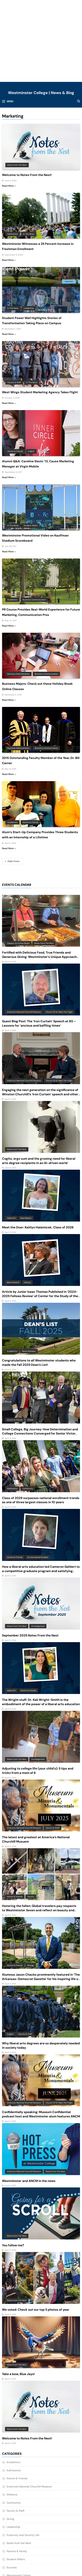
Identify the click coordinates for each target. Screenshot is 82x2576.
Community (27, 1427)
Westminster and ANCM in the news (28, 2119)
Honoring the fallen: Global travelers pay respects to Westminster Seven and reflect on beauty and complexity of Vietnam (39, 1849)
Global (30, 1358)
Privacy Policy (34, 2546)
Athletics (12, 2433)
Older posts (14, 799)
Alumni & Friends (15, 390)
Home (17, 2546)
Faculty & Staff (14, 321)
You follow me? (13, 2184)
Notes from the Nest (17, 103)
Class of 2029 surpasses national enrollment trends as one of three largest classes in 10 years (40, 1439)
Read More (9, 124)
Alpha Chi (11, 1156)
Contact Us (56, 2551)
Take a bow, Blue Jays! (18, 2313)
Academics (12, 538)
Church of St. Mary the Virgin (59, 950)
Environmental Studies (37, 1496)
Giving (10, 2457)
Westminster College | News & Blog (41, 31)
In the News (28, 172)
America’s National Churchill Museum (29, 2425)
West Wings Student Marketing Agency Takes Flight (40, 331)
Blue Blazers (26, 1156)
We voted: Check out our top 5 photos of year (35, 2248)
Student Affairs (31, 464)
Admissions (12, 172)
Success (12, 2506)
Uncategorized (37, 1564)
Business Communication (34, 538)
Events (23, 2551)
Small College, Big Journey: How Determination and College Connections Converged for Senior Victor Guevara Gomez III (40, 1372)
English (31, 390)
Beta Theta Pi (13, 1221)
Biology (30, 1904)
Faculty (30, 1835)
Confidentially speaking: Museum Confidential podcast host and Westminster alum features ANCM (41, 2053)
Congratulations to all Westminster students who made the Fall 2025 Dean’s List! (39, 1301)
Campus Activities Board (18, 881)
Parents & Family (17, 2489)
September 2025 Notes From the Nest (30, 1574)
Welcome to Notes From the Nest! (27, 113)
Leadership (29, 246)
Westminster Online (19, 2514)
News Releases (29, 1289)
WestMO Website (58, 2546)
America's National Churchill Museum (24, 950)
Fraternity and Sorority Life (23, 2473)
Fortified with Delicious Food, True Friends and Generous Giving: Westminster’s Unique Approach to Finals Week (39, 895)
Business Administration (18, 612)
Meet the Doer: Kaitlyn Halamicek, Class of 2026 (38, 1166)
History (27, 1221)
